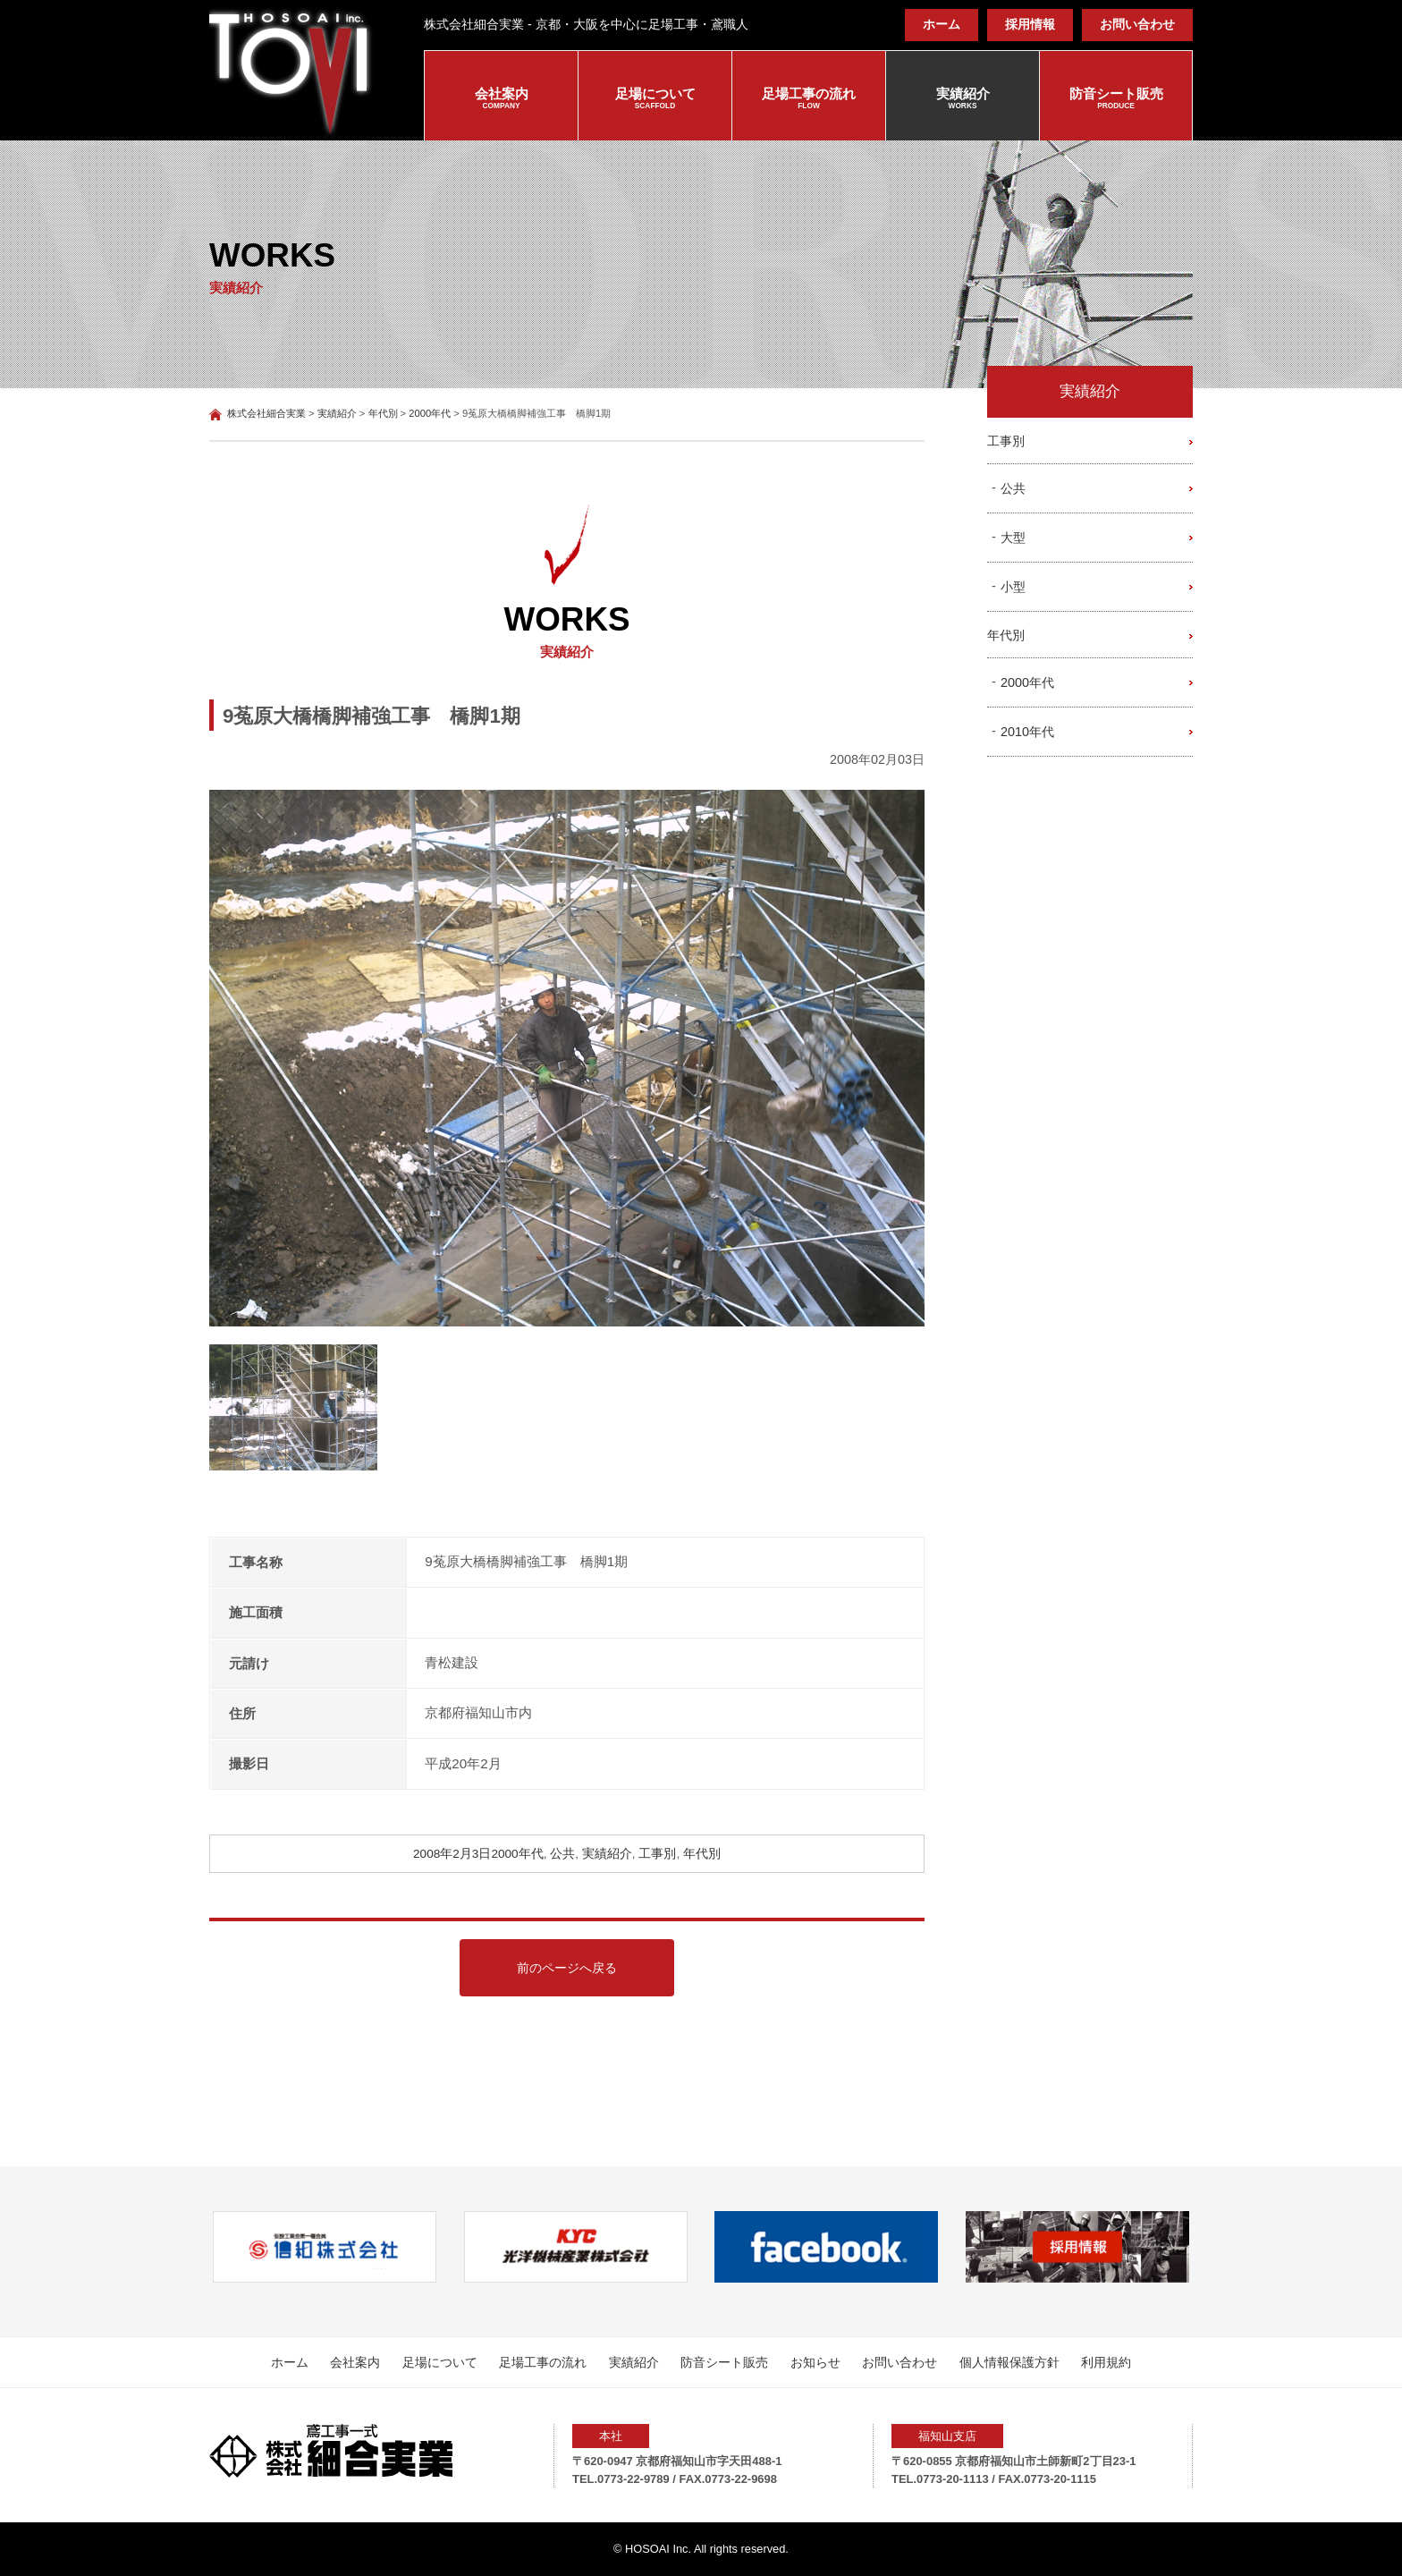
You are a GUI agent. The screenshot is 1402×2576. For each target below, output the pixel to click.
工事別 (657, 1853)
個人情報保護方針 (1009, 2362)
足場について (655, 99)
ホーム (941, 24)
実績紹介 (962, 99)
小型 (1013, 587)
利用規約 (1106, 2362)
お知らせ (815, 2362)
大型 (1013, 537)
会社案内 (501, 99)
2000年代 (517, 1853)
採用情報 (1030, 24)
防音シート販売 (1116, 99)
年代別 (702, 1853)
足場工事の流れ (808, 99)
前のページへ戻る (567, 1968)
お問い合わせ (1137, 24)
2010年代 (1027, 731)
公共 (562, 1853)
